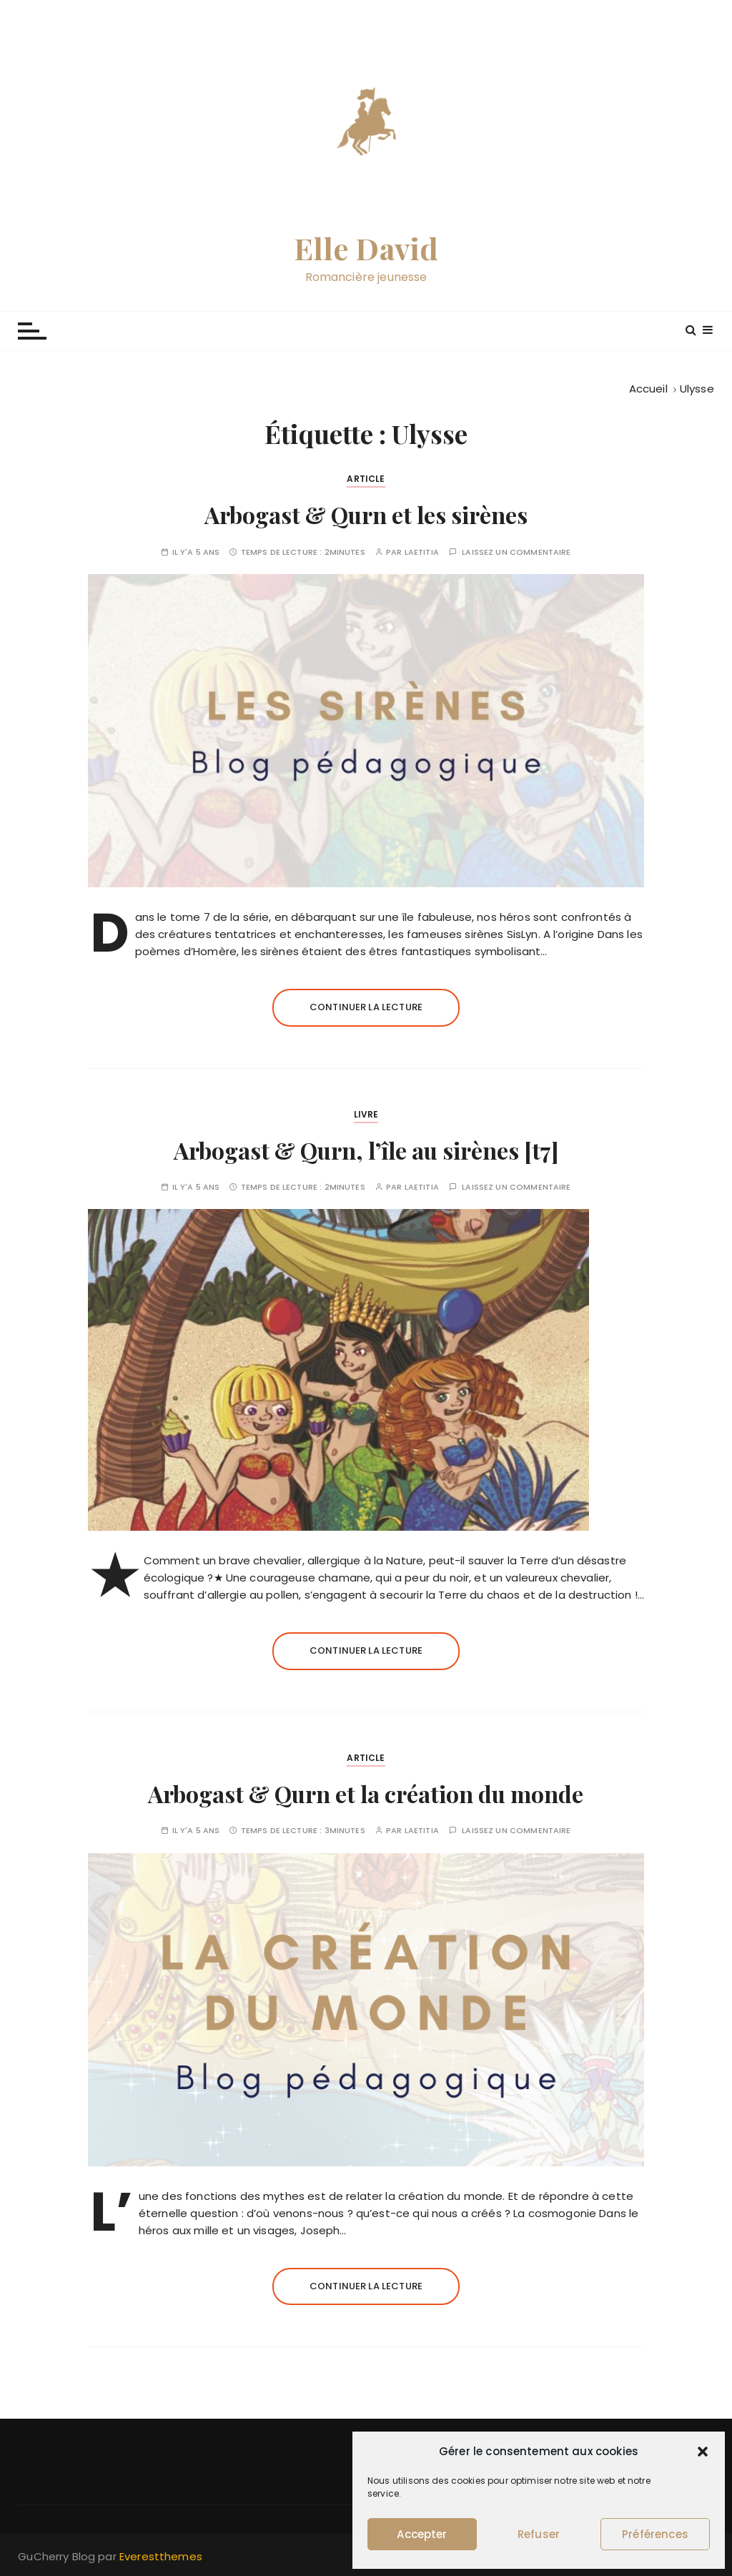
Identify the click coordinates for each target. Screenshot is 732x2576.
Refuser (539, 2534)
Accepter (422, 2534)
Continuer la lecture (366, 1007)
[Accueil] (648, 388)
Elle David (366, 248)
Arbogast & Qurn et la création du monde (365, 1793)
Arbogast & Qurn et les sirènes (366, 514)
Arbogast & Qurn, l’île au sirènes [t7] (366, 1150)
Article (366, 479)
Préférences (655, 2534)
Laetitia (422, 552)
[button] (703, 2451)
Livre (366, 1114)
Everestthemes (160, 2556)
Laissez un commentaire (516, 552)
